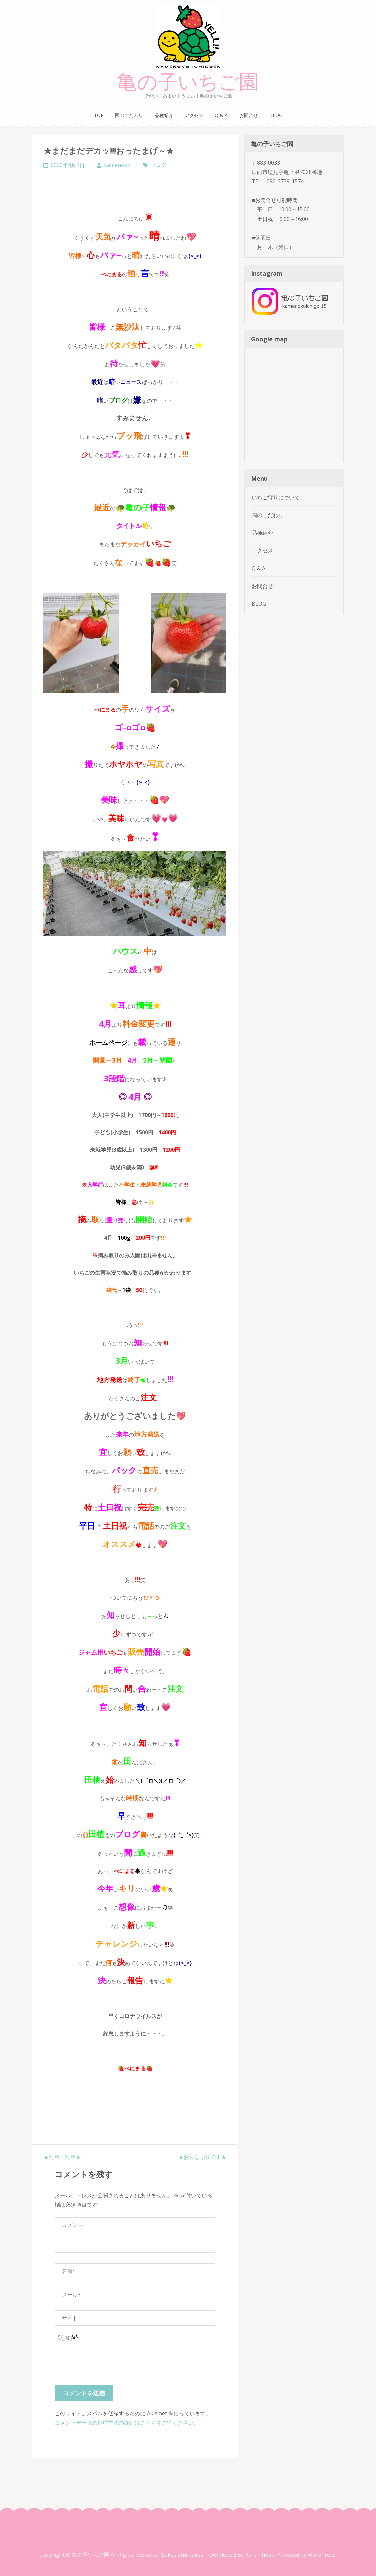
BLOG (275, 115)
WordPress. (322, 2554)
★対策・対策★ (62, 2157)
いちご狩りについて (276, 497)
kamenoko (117, 165)
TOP (99, 115)
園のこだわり (129, 115)
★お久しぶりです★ (202, 2157)
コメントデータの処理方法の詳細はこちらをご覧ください (124, 2422)
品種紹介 (164, 115)
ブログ (158, 165)
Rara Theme (261, 2554)
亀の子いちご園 (188, 82)
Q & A (221, 115)
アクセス (194, 115)
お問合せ (248, 115)
